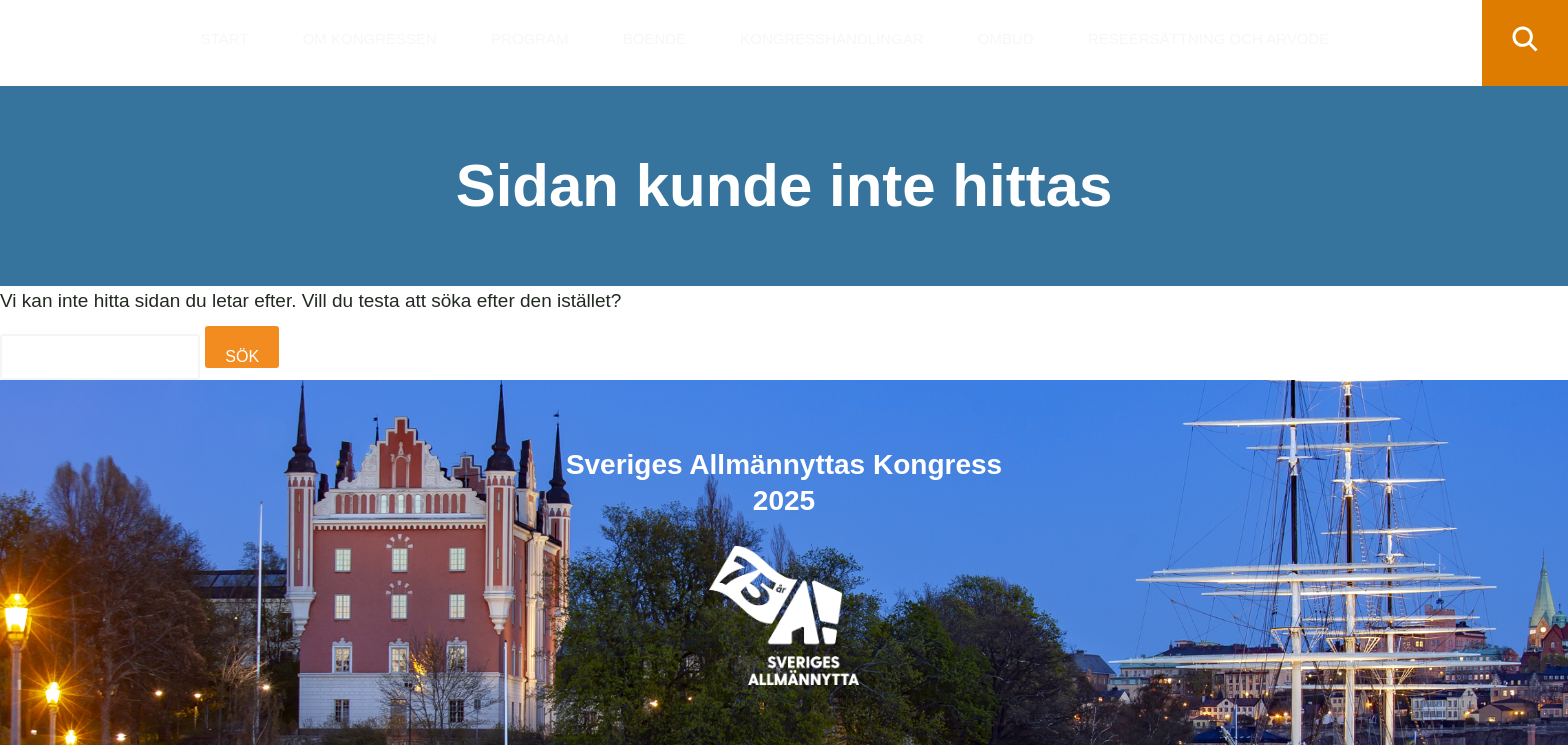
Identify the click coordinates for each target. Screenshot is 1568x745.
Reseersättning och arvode (1208, 38)
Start (225, 38)
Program (530, 38)
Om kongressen (370, 38)
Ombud (1006, 38)
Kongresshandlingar (831, 38)
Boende (654, 38)
